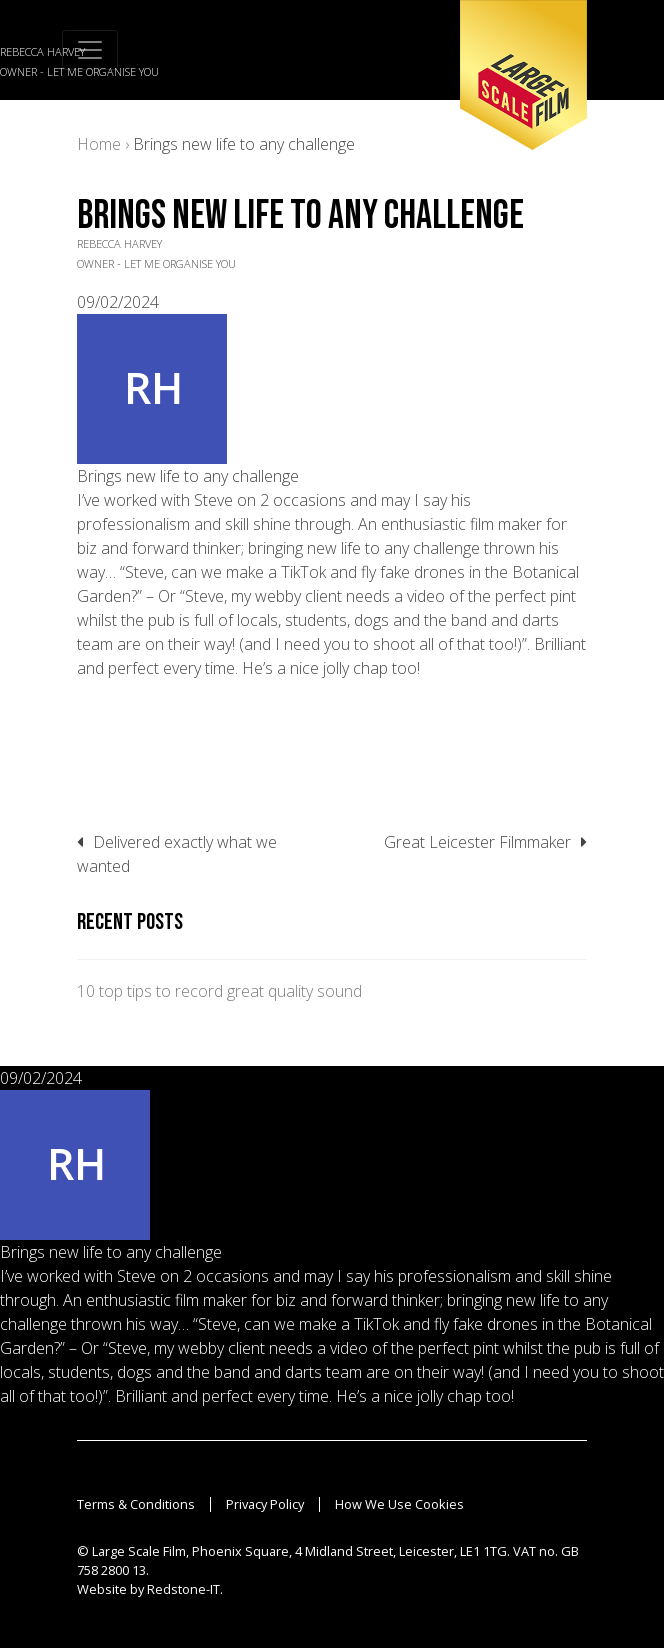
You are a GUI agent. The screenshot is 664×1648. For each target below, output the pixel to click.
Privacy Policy (265, 1504)
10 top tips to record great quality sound (219, 991)
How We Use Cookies (399, 1504)
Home (99, 144)
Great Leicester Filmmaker (477, 842)
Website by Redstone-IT (148, 1589)
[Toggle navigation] (90, 50)
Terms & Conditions (136, 1504)
